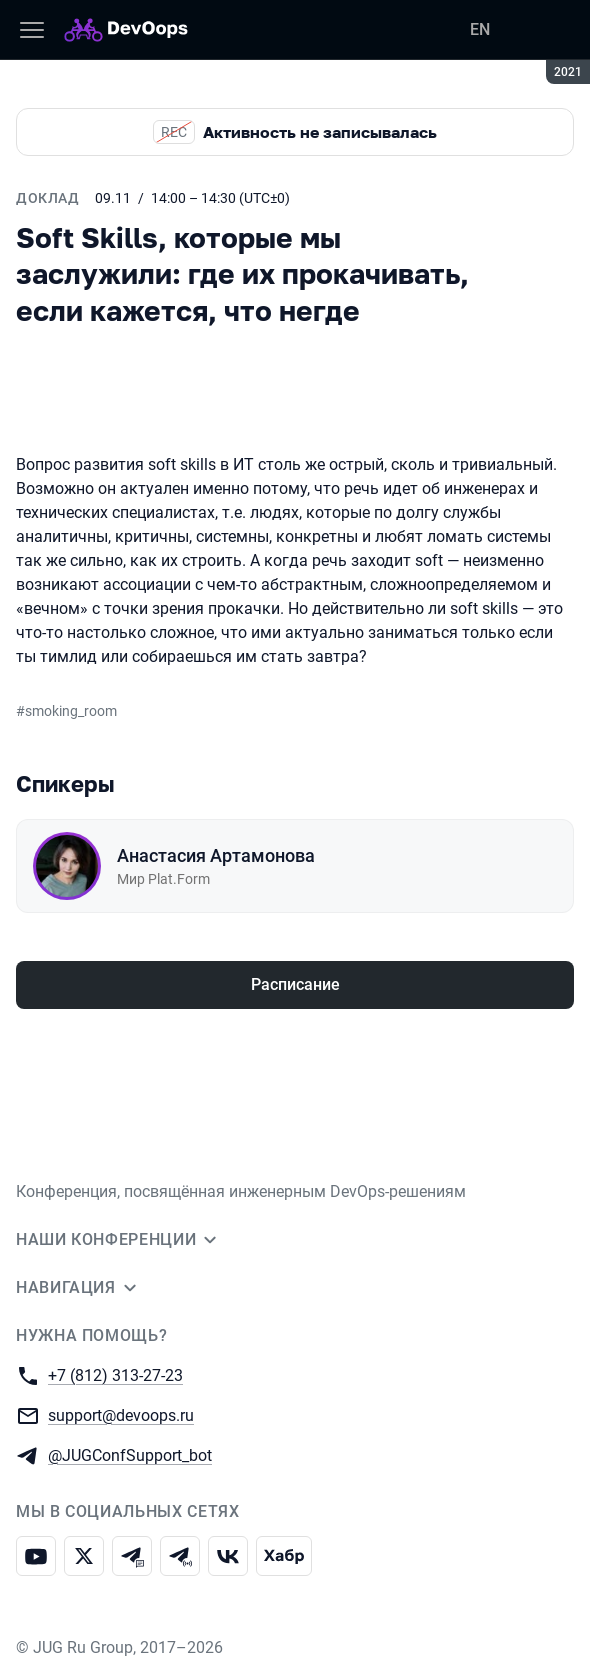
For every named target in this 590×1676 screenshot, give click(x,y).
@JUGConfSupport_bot (130, 1454)
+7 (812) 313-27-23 (115, 1374)
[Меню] (32, 30)
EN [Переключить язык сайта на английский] (480, 29)
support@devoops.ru (121, 1414)
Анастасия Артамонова (216, 855)
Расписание (295, 984)
